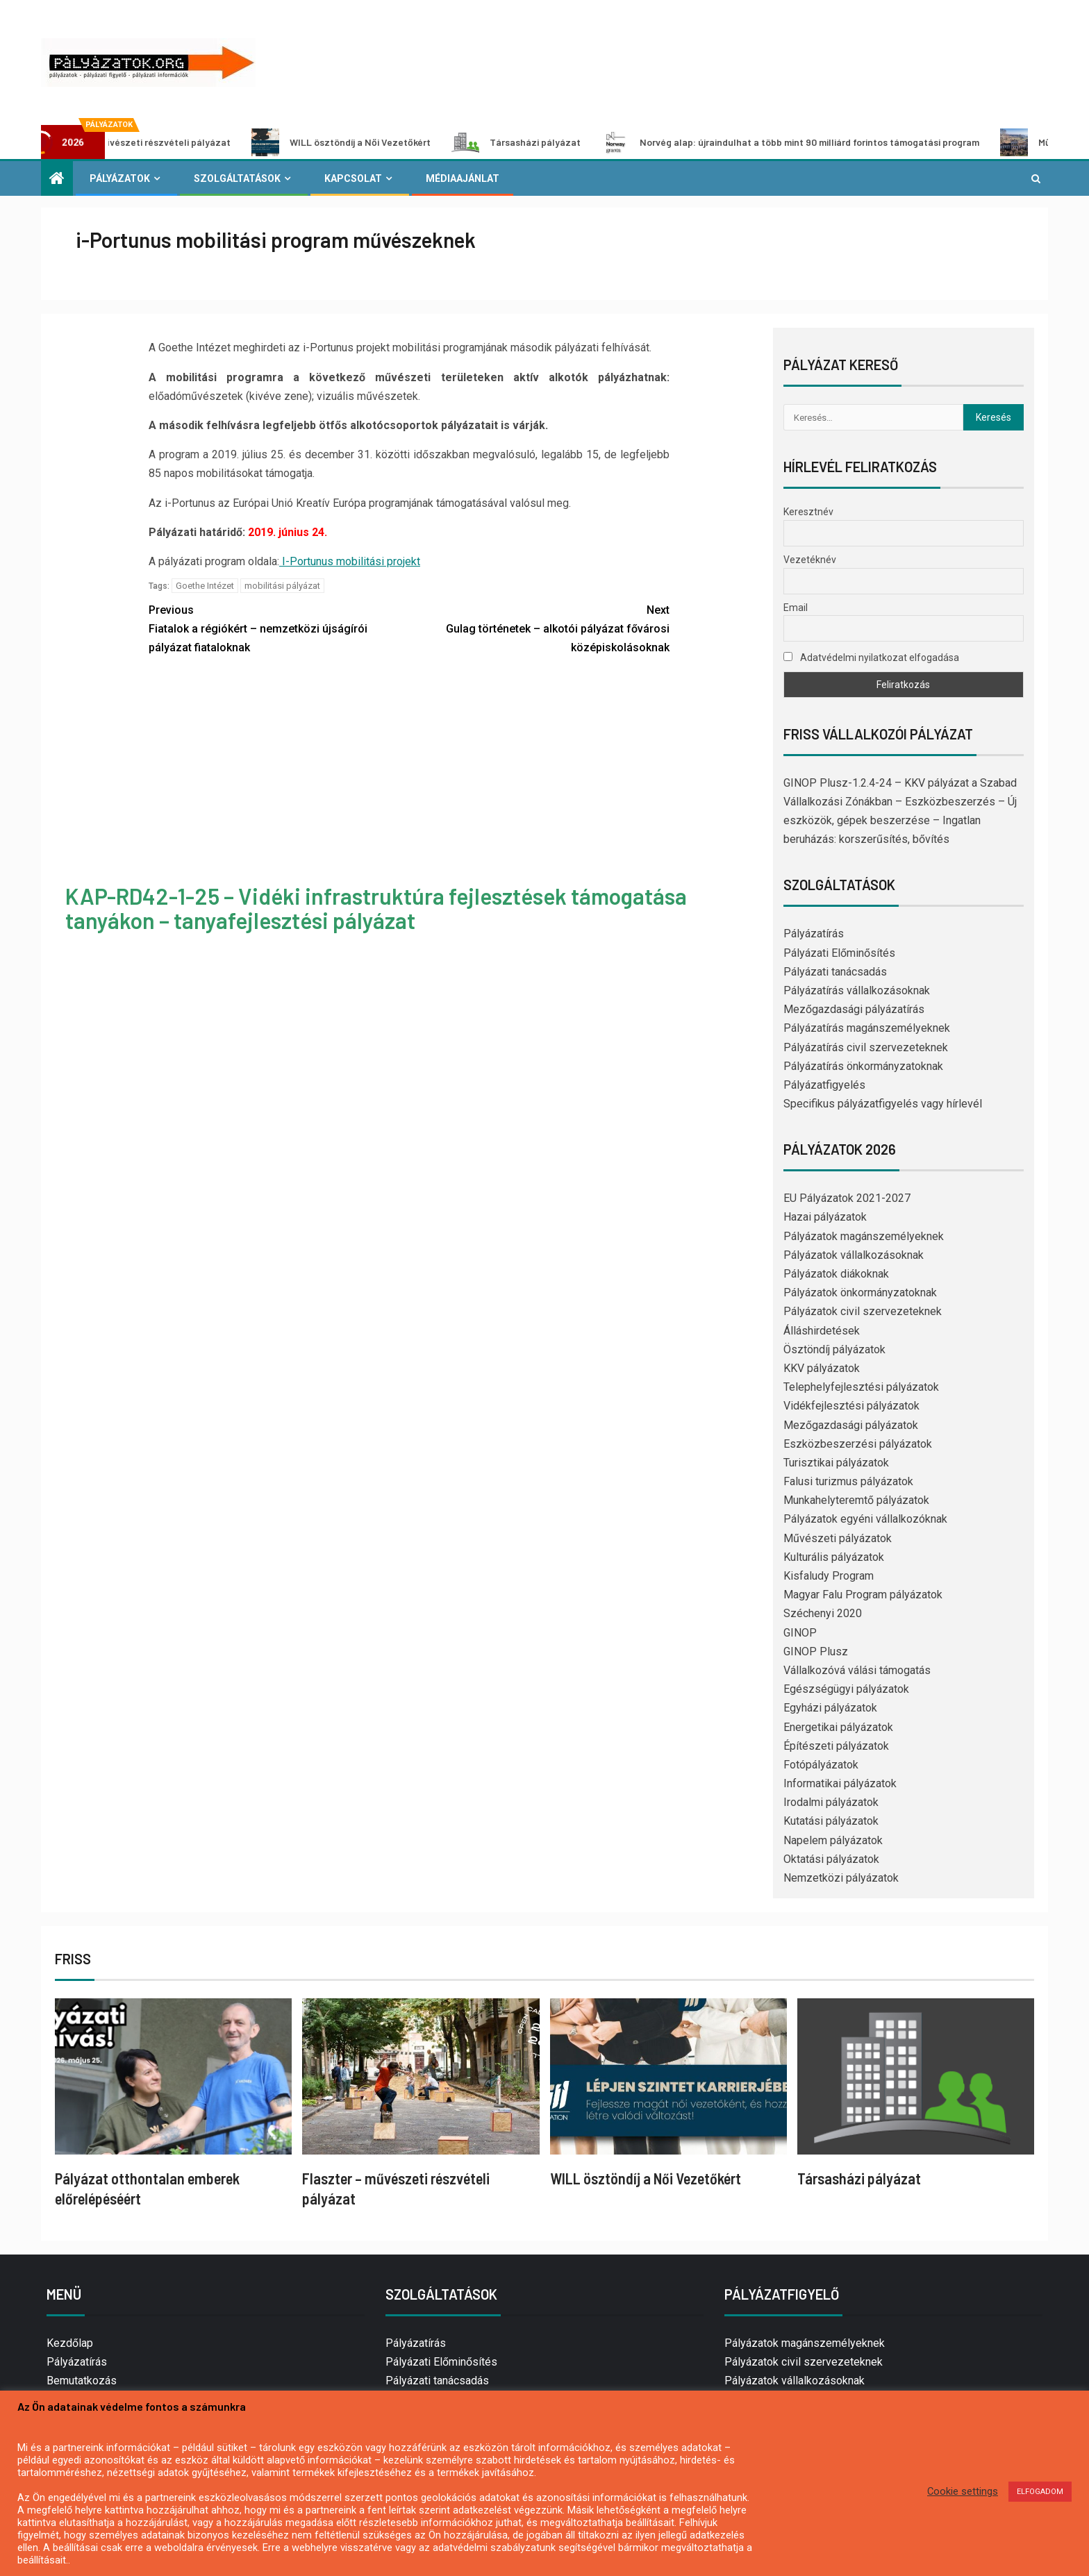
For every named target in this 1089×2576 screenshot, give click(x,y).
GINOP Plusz (815, 1651)
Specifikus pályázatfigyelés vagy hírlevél (882, 1103)
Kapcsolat (353, 178)
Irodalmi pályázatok (831, 1802)
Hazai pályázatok (825, 1216)
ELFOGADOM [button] (1040, 2491)
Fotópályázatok (820, 1764)
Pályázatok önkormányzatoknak (860, 1292)
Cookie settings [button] (962, 2491)
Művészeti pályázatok (837, 1538)
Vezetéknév (809, 559)
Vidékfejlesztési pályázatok (851, 1405)
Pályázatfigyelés (824, 1085)
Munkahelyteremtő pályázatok (856, 1500)
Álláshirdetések (821, 1330)
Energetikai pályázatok (838, 1727)
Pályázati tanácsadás (835, 971)
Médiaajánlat (462, 178)
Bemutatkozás (82, 2380)
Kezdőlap (70, 2343)
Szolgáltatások (237, 178)
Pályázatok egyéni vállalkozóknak (865, 1518)
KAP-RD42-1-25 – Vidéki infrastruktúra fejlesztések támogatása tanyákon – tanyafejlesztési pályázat (376, 908)
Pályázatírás (813, 933)
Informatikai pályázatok (840, 1783)
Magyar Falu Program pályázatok (862, 1594)
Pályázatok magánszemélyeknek (863, 1236)
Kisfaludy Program (828, 1575)
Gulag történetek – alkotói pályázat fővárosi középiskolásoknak (539, 627)
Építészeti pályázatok (836, 1746)
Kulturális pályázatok (833, 1557)
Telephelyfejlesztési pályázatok (861, 1387)
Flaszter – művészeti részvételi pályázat (163, 142)
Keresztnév (808, 511)
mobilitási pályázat (282, 585)
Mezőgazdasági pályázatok (850, 1425)
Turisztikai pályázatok (836, 1462)
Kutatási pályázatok (831, 1821)
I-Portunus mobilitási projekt (349, 561)
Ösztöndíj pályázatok (834, 1349)
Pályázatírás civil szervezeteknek (865, 1047)
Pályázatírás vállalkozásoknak (856, 990)
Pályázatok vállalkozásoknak (853, 1255)
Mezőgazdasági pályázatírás (853, 1009)
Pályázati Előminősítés (839, 953)
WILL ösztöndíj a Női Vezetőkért (383, 142)
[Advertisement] (409, 772)
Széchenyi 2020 (822, 1613)
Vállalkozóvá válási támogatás (857, 1670)
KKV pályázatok (821, 1368)
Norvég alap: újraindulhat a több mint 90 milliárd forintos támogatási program (833, 142)
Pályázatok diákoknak (836, 1273)
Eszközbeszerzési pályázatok (857, 1443)
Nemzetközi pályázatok (841, 1877)
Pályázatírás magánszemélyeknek (866, 1028)
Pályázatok (120, 178)
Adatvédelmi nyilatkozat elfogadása (871, 657)
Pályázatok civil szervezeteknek (862, 1311)
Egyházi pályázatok (830, 1707)
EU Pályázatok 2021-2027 (847, 1198)
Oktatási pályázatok (831, 1859)
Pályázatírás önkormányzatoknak (863, 1066)
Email (795, 607)
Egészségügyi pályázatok (846, 1689)
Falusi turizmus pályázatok (848, 1481)
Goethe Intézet (205, 585)
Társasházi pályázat (558, 142)
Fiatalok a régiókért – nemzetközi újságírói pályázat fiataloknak (279, 627)
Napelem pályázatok (833, 1840)
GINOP (800, 1632)
